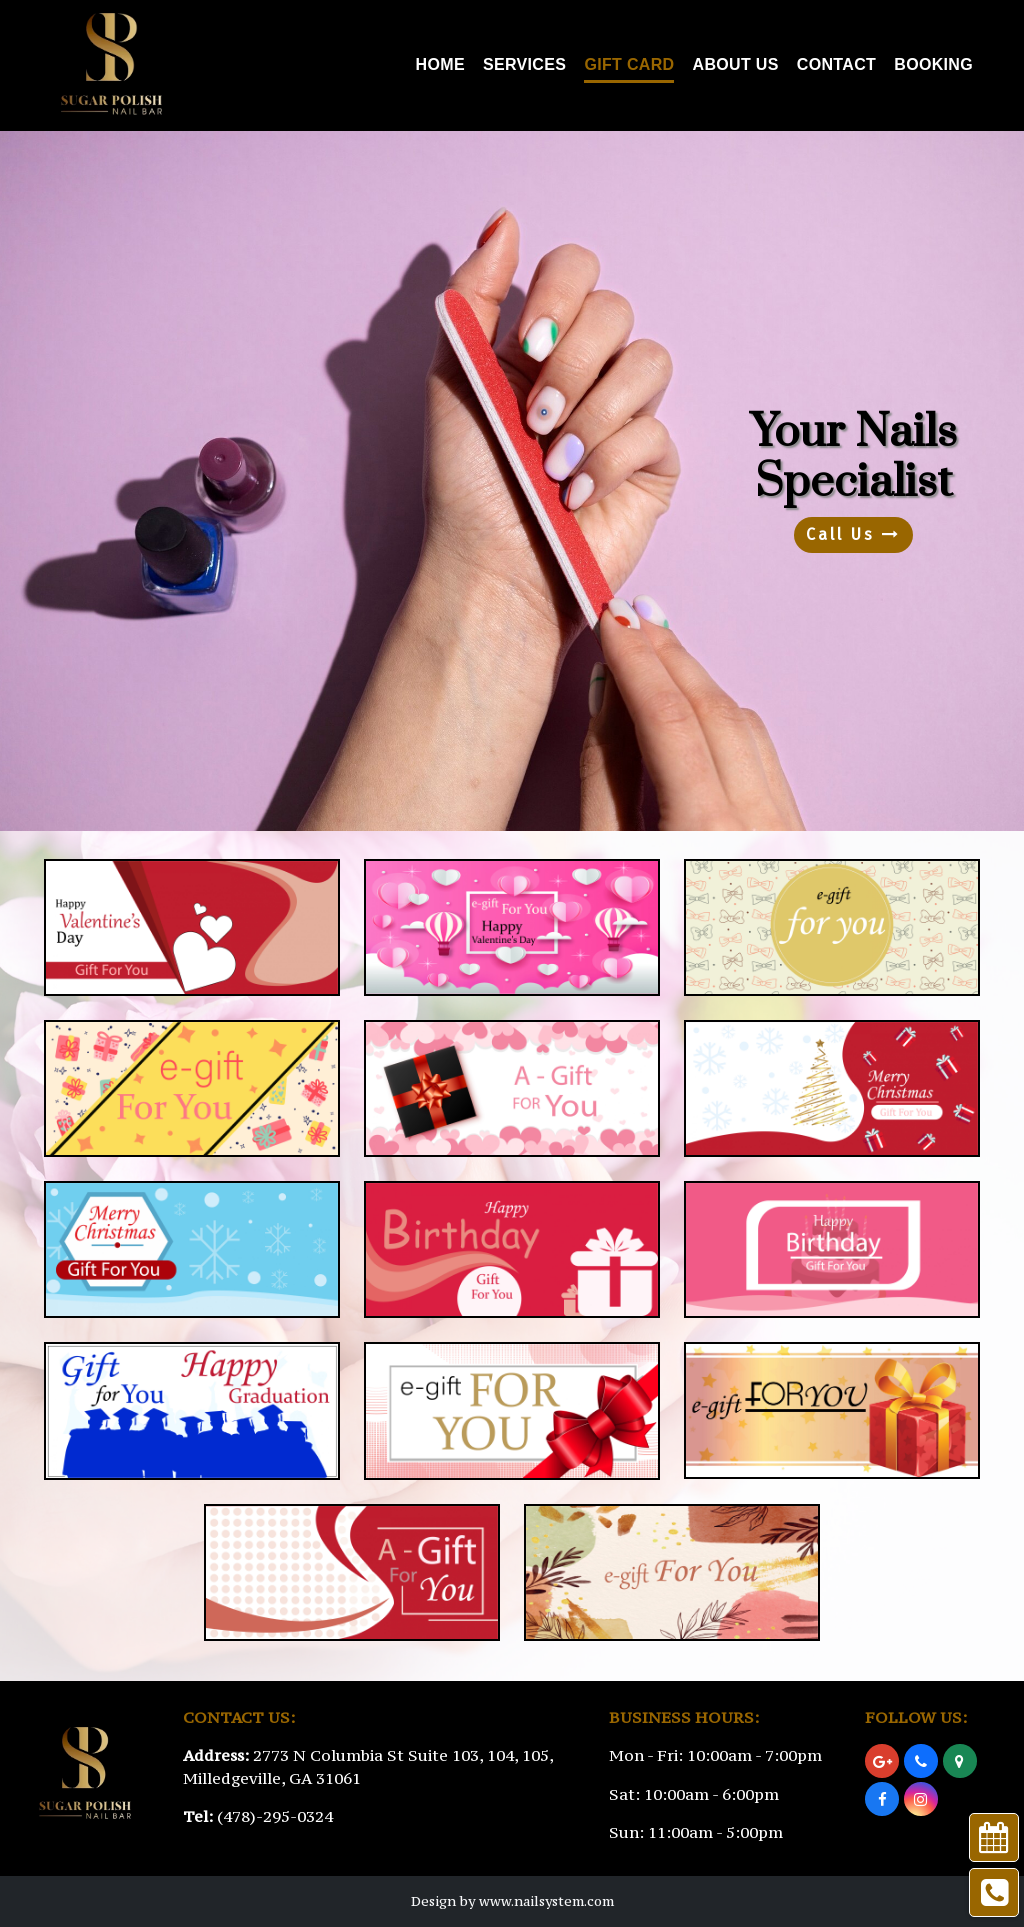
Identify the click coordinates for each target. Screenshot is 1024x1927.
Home (440, 64)
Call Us (853, 534)
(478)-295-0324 (275, 1816)
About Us (736, 64)
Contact (836, 64)
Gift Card (629, 64)
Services (524, 64)
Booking (933, 64)
